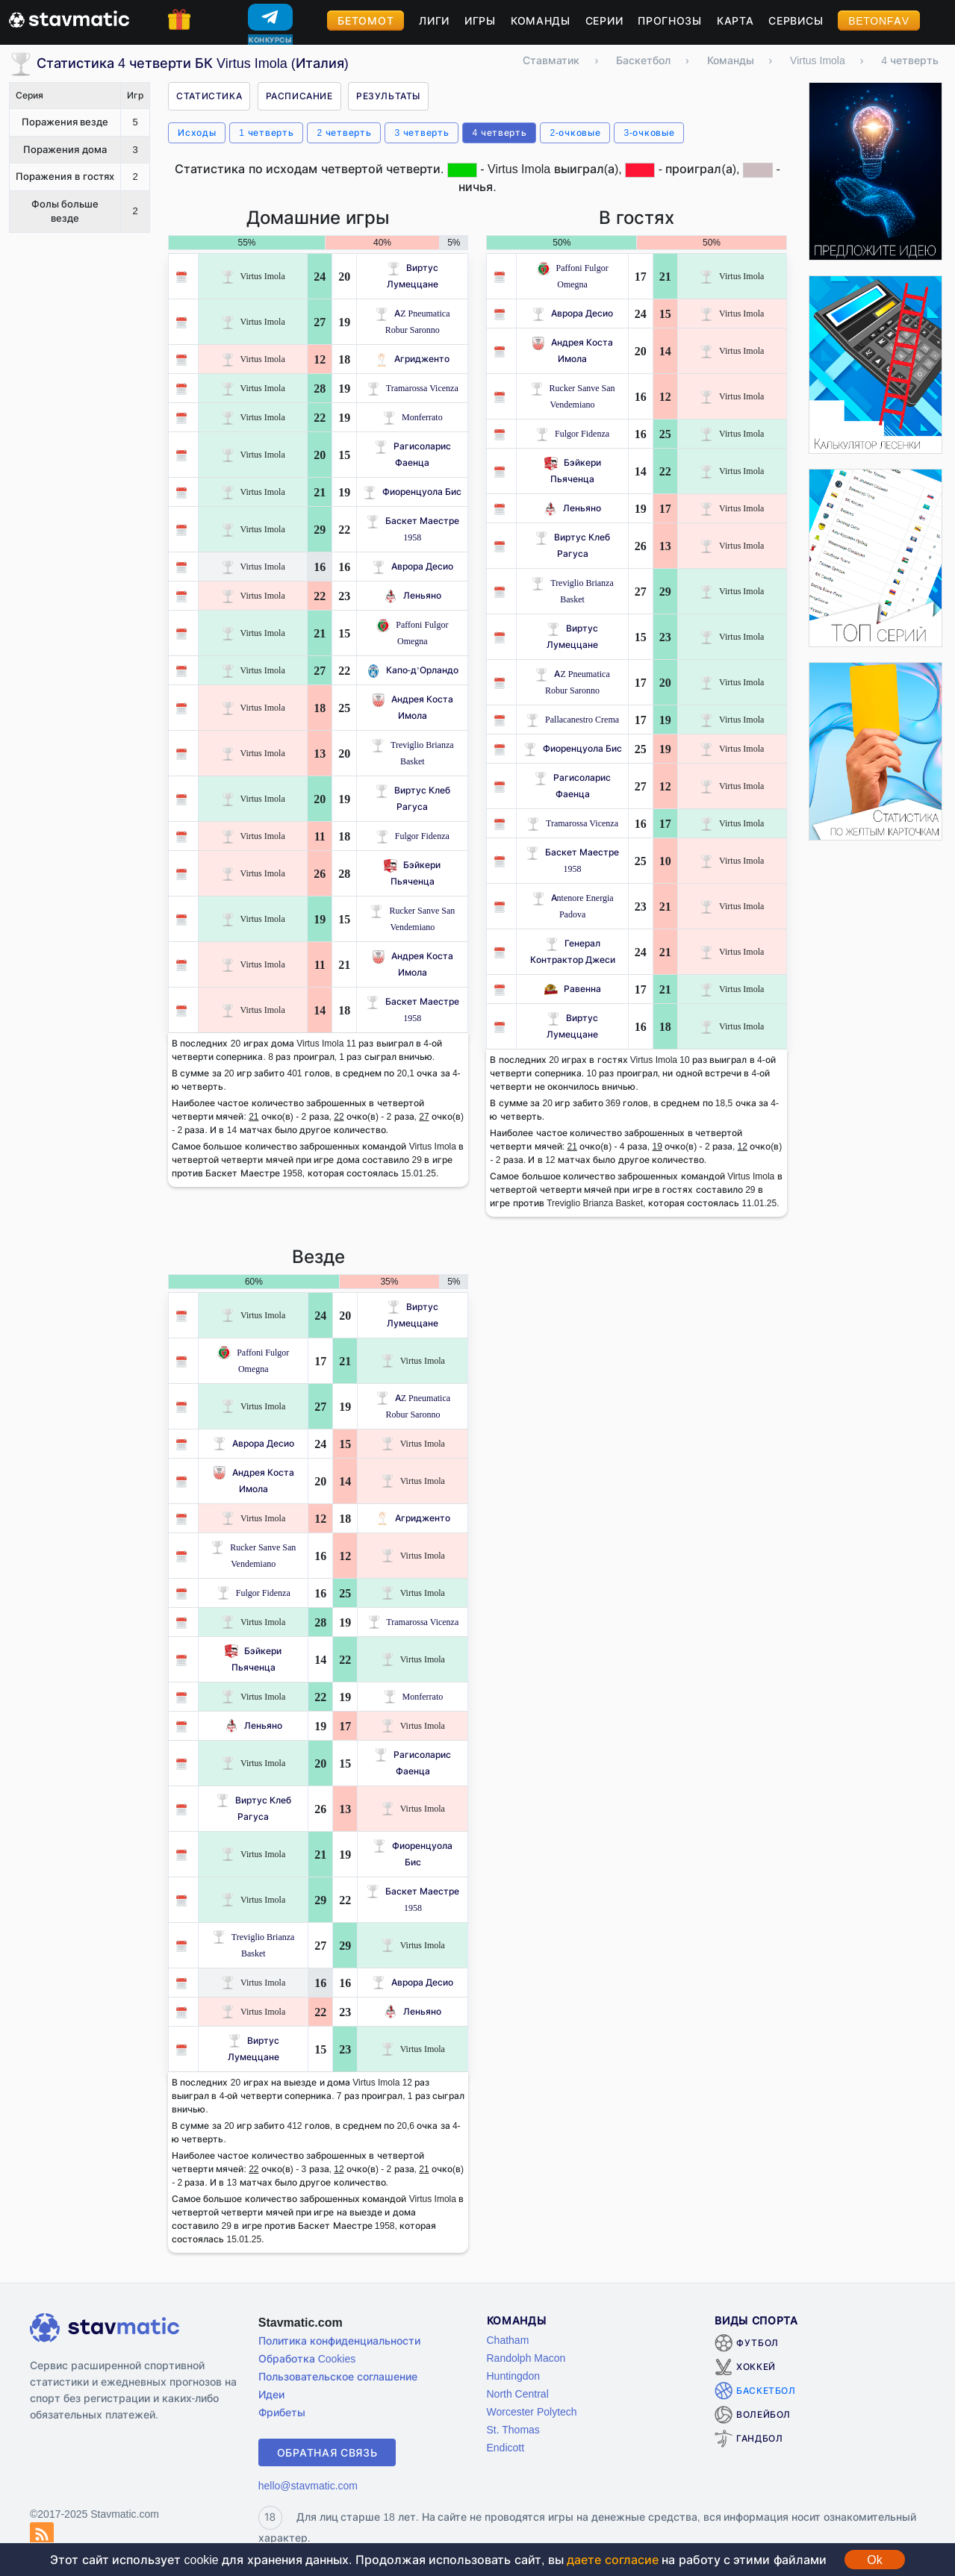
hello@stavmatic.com (308, 2485)
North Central (518, 2393)
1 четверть (266, 132)
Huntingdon (514, 2375)
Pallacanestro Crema (572, 719)
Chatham (508, 2339)
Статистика (209, 96)
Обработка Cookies (306, 2358)
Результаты (388, 96)
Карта (735, 20)
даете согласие (612, 2559)
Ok (874, 2559)
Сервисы (795, 20)
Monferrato (412, 416)
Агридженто (412, 358)
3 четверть (421, 132)
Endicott (506, 2447)
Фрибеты (281, 2412)
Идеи (271, 2394)
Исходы (197, 132)
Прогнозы (670, 20)
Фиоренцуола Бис (412, 491)
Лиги (434, 20)
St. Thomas (513, 2429)
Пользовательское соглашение (337, 2376)
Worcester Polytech (532, 2411)
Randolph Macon (526, 2357)
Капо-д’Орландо (412, 670)
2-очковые (575, 132)
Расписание (299, 96)
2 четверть (344, 132)
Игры (480, 20)
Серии (604, 20)
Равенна (572, 988)
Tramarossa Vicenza (412, 387)
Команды (540, 20)
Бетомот (365, 20)
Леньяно (412, 595)
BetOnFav (878, 20)
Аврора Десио (412, 566)
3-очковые (648, 132)
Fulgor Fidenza (412, 835)
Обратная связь (327, 2452)
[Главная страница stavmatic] (69, 17)
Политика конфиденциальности (339, 2340)
